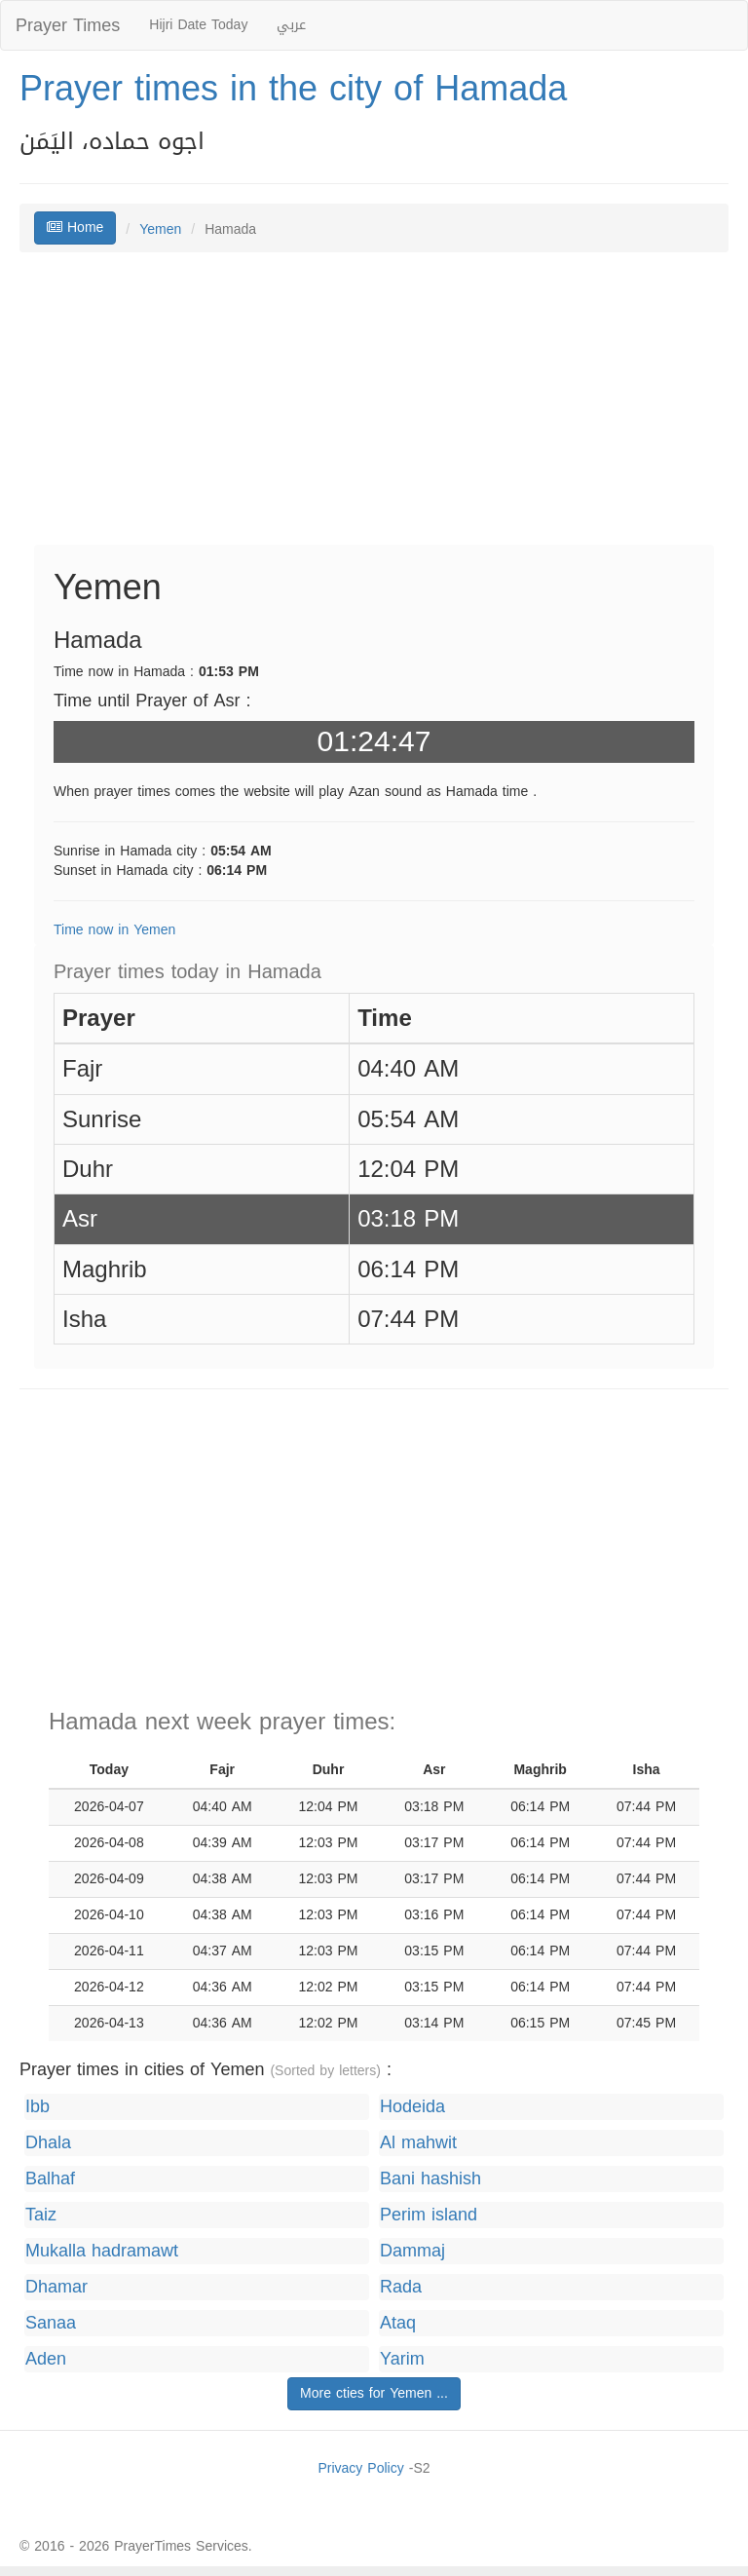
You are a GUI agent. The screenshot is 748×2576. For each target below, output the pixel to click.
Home (75, 227)
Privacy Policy (360, 2468)
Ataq (398, 2323)
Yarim (402, 2359)
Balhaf (50, 2179)
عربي (291, 25)
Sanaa (50, 2323)
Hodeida (412, 2107)
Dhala (48, 2143)
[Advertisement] (374, 408)
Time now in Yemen (114, 930)
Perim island (428, 2215)
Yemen (160, 229)
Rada (401, 2287)
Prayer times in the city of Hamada (293, 89)
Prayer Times (68, 25)
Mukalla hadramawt (101, 2251)
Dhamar (56, 2287)
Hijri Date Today (198, 25)
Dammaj (412, 2251)
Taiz (40, 2215)
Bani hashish (430, 2179)
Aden (45, 2359)
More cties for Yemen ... (374, 2393)
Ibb (37, 2107)
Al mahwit (418, 2143)
